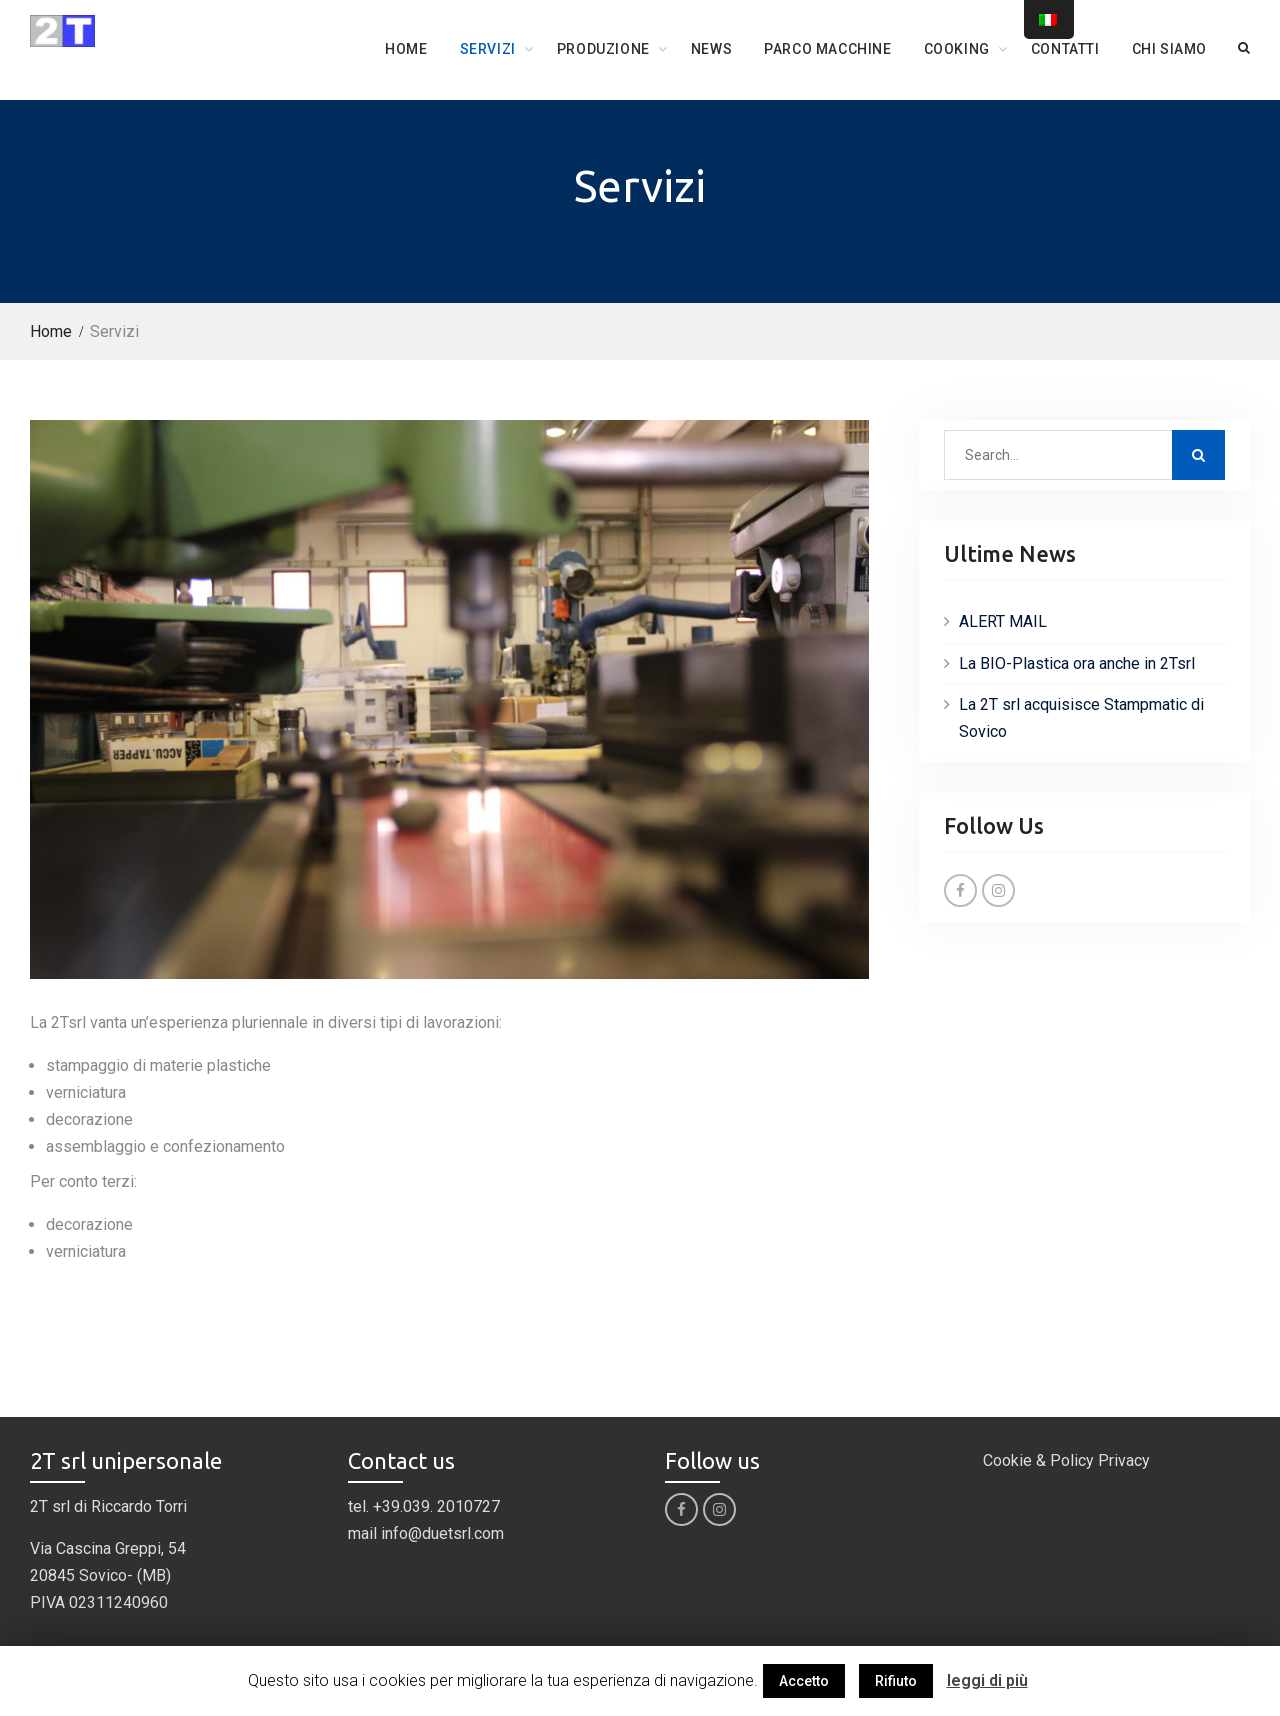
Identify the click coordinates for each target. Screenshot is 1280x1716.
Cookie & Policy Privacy (1066, 1460)
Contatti (1065, 49)
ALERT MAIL (1003, 621)
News (711, 49)
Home (406, 49)
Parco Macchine (827, 49)
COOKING (957, 49)
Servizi (488, 49)
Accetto (804, 1681)
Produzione (603, 49)
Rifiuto (896, 1681)
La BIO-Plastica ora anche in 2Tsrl (1077, 663)
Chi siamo (1169, 49)
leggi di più (987, 1680)
